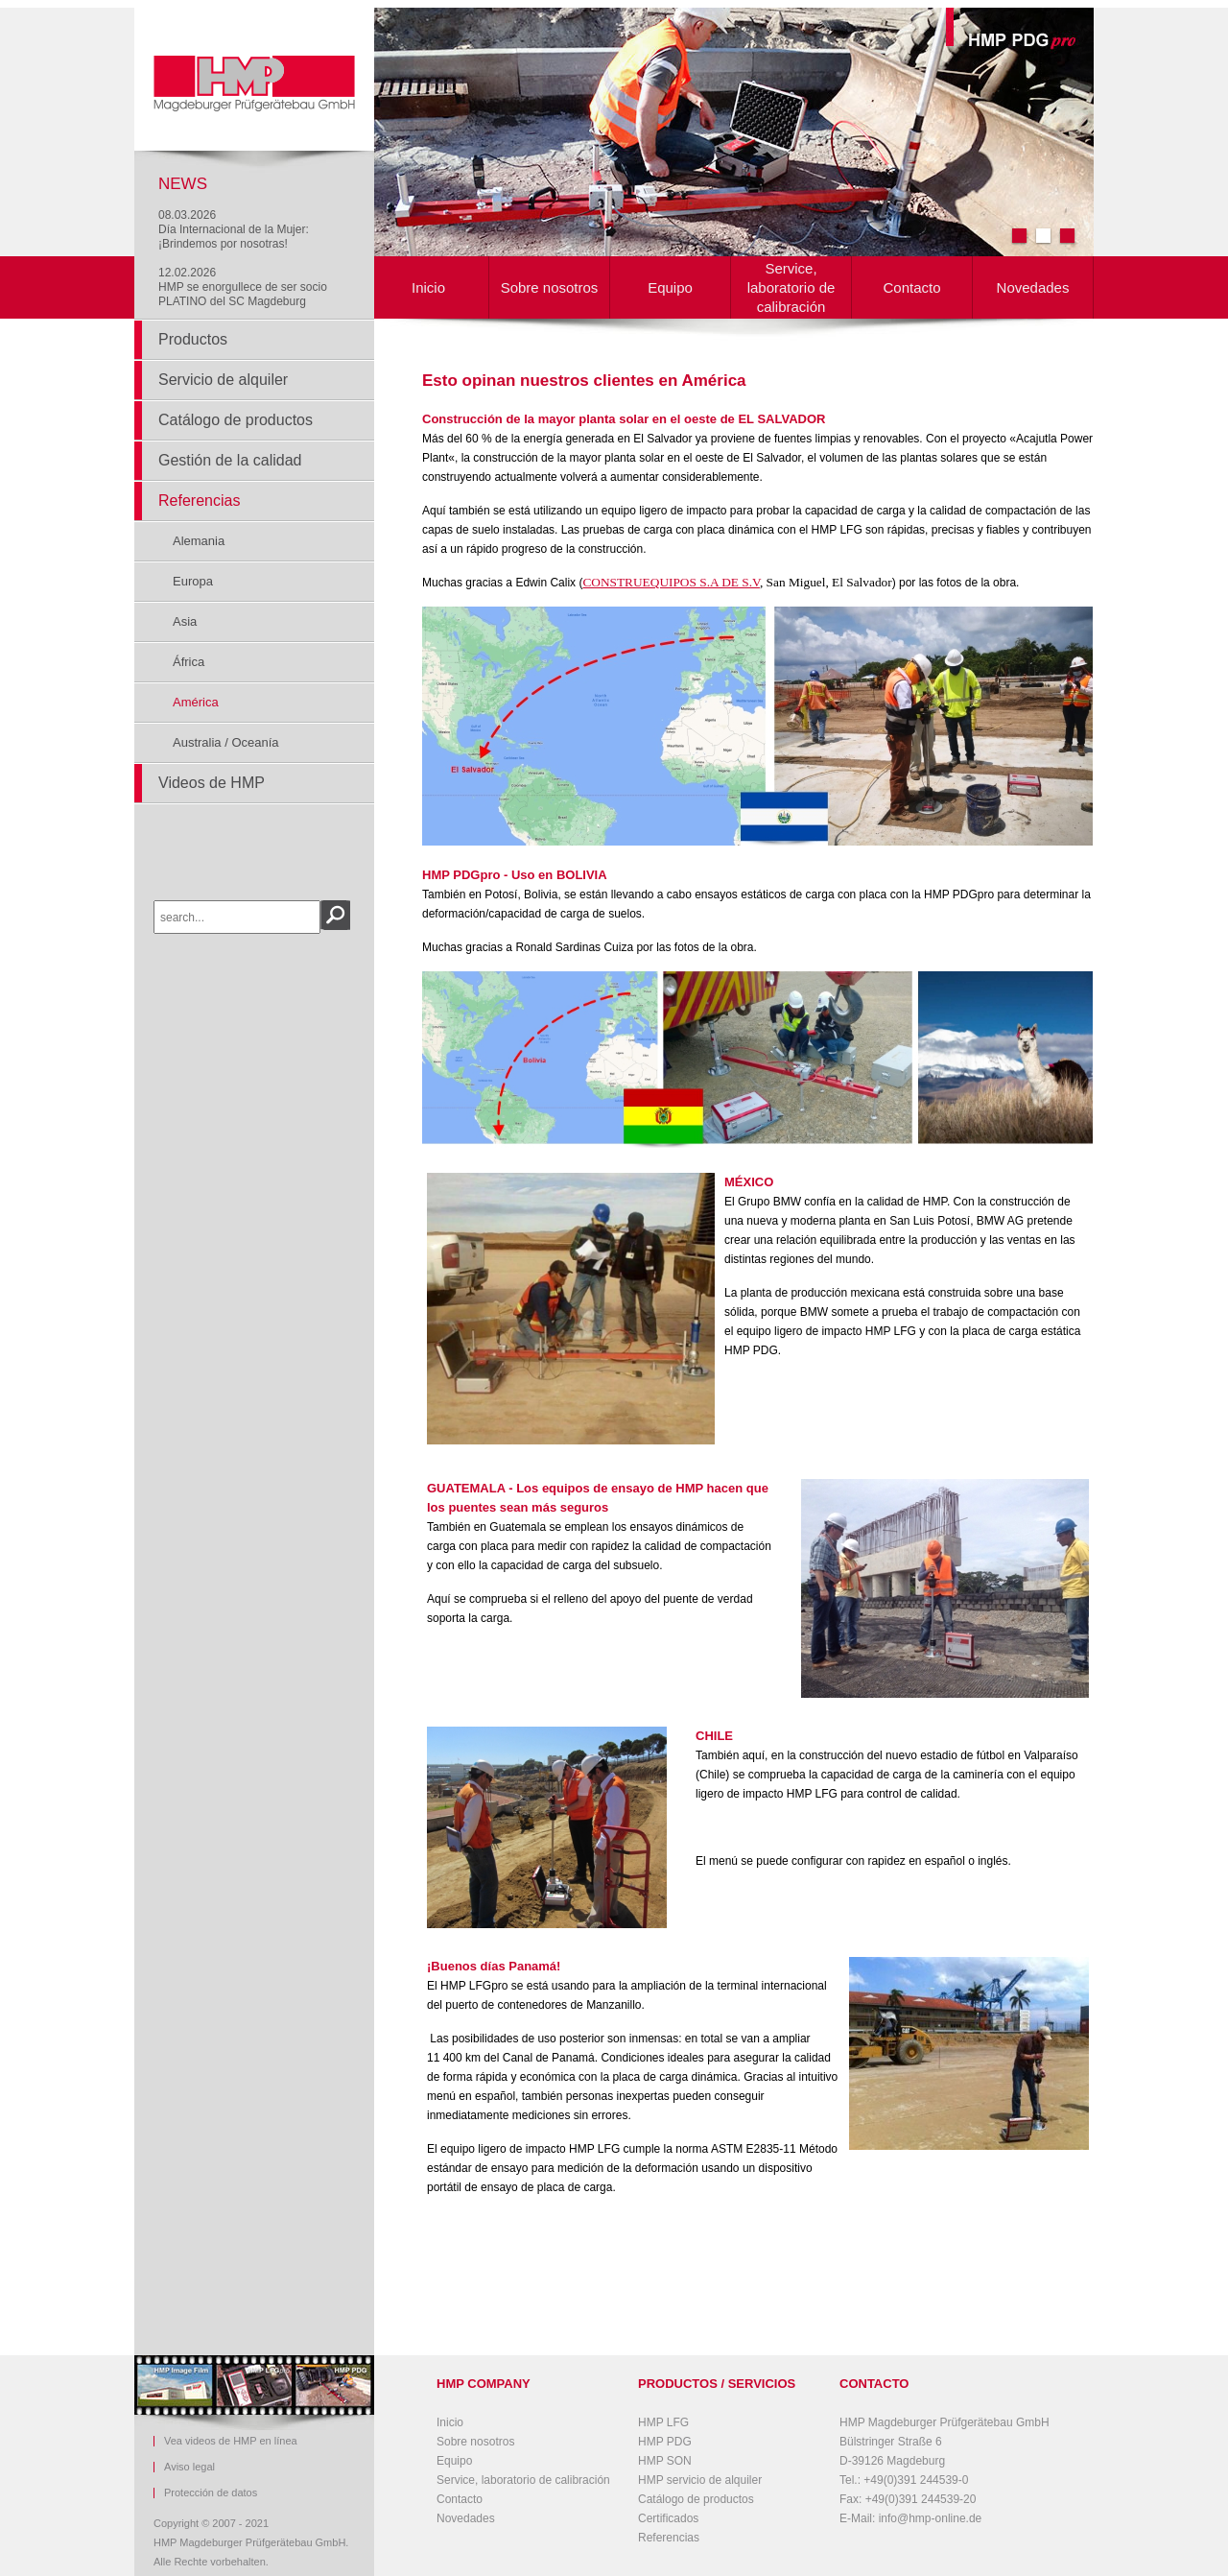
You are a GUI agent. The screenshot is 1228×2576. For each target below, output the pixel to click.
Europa (193, 581)
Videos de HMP (211, 783)
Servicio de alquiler (223, 379)
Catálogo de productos (235, 420)
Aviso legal (189, 2467)
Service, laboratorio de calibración (791, 287)
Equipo (670, 287)
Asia (185, 621)
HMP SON (665, 2461)
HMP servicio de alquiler (700, 2480)
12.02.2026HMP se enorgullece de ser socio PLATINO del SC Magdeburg (242, 287)
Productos (192, 339)
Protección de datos (210, 2493)
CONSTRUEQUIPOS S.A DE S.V (671, 582)
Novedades (1033, 287)
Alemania (198, 541)
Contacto (911, 287)
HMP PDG (665, 2441)
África (188, 662)
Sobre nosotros (550, 287)
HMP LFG (663, 2422)
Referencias (199, 500)
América (196, 702)
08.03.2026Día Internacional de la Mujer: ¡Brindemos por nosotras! (233, 229)
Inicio (428, 287)
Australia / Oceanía (226, 742)
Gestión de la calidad (229, 460)
